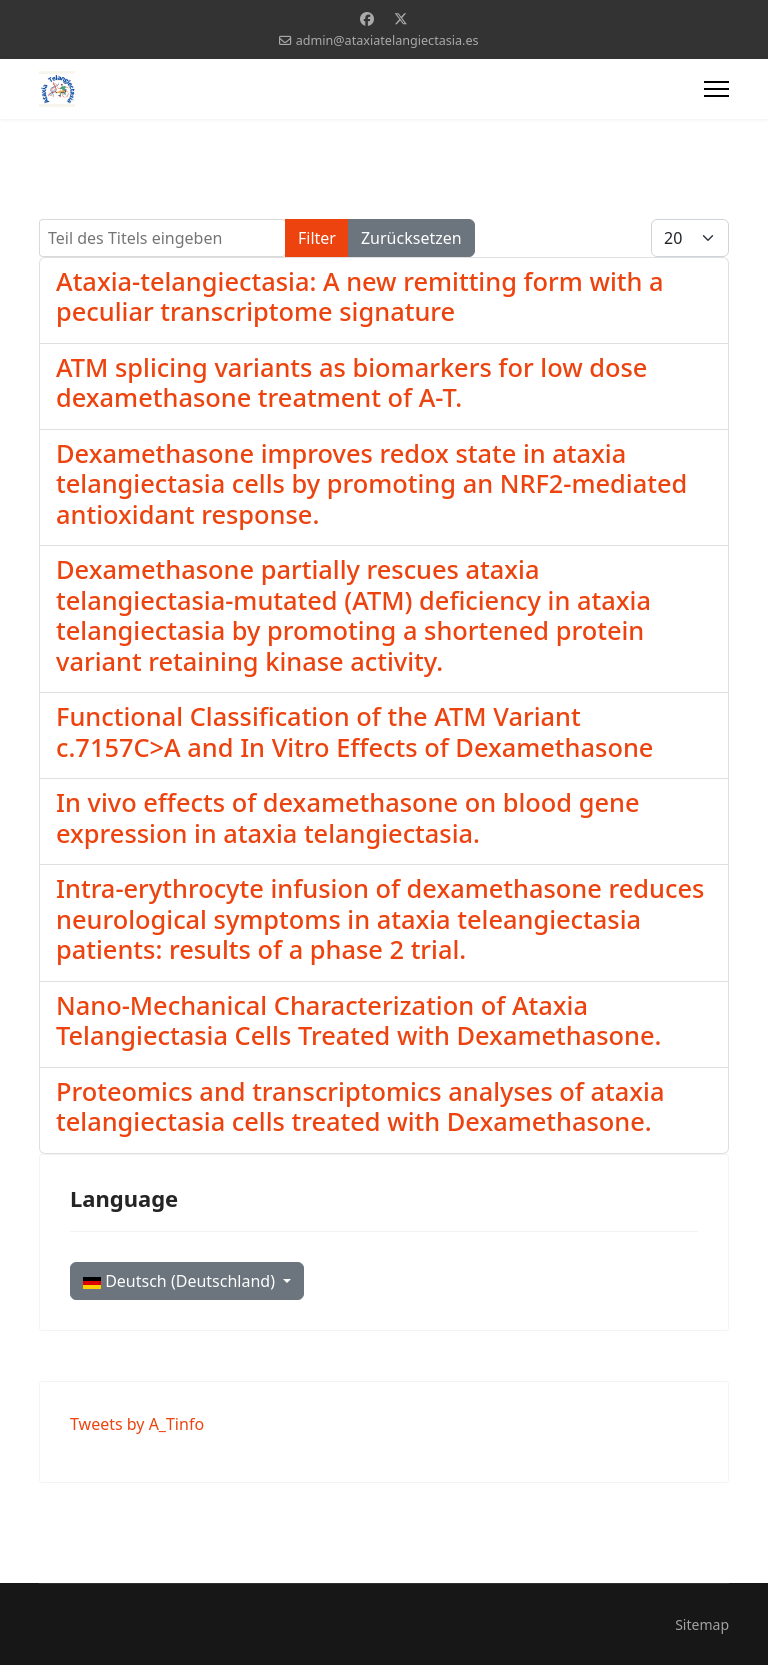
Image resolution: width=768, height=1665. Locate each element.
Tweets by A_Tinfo (137, 1424)
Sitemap (702, 1624)
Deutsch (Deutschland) (181, 1281)
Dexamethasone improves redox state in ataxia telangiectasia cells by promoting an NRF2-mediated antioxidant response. (371, 483)
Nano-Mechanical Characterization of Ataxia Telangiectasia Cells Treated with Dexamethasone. (358, 1020)
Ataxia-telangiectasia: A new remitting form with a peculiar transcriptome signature (360, 296)
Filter (317, 238)
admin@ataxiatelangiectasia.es (387, 40)
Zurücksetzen (411, 238)
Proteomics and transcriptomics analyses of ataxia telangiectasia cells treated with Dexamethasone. (360, 1106)
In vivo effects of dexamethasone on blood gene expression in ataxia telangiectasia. (347, 817)
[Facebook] (367, 18)
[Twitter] (401, 18)
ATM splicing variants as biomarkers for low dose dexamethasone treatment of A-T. (351, 382)
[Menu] (716, 89)
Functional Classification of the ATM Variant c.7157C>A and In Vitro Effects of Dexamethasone (354, 731)
